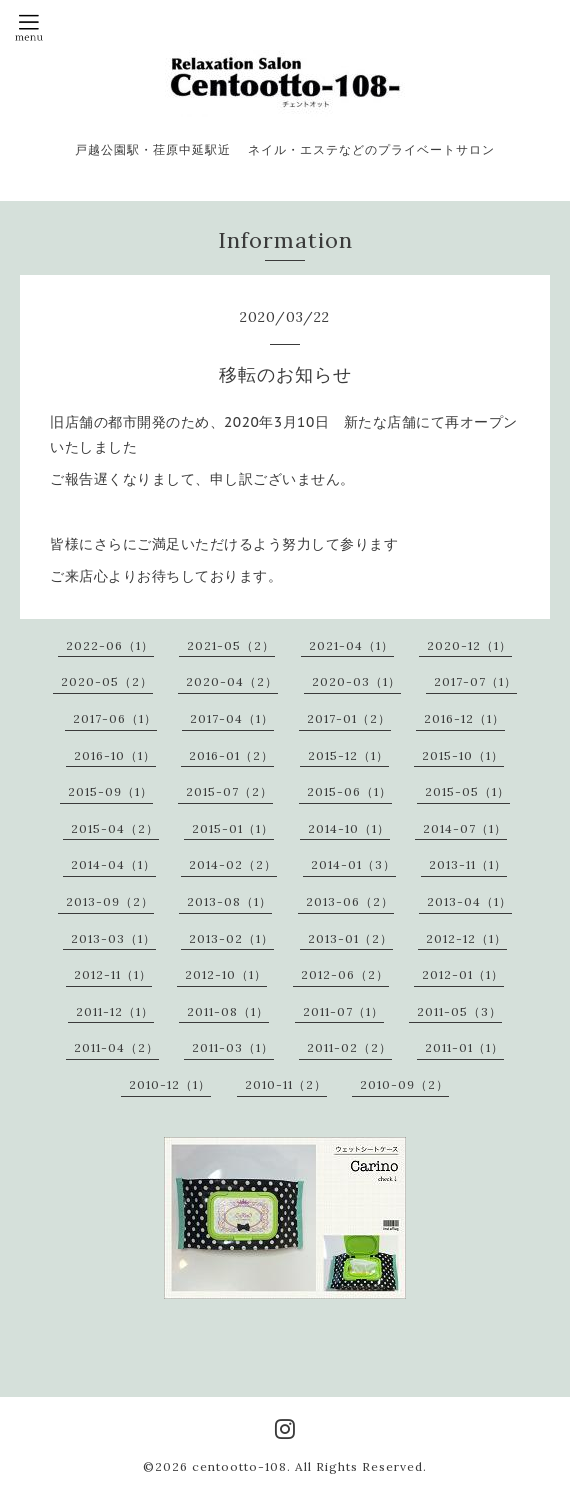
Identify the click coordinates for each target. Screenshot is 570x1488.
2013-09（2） (110, 901)
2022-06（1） (110, 645)
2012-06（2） (345, 974)
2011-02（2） (349, 1047)
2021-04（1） (351, 645)
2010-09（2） (404, 1084)
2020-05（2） (107, 681)
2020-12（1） (469, 645)
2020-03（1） (356, 681)
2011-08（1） (228, 1011)
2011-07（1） (343, 1011)
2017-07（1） (475, 681)
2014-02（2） (233, 864)
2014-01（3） (353, 864)
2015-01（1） (233, 828)
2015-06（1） (349, 791)
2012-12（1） (466, 938)
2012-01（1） (463, 974)
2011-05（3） (459, 1011)
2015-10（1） (463, 755)
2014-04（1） (113, 864)
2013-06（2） (350, 901)
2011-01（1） (464, 1047)
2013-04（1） (469, 901)
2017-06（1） (115, 718)
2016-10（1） (115, 755)
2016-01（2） (231, 755)
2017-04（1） (232, 718)
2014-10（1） (349, 828)
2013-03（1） (113, 938)
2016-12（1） (464, 718)
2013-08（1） (229, 901)
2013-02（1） (231, 938)
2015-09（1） (110, 791)
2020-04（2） (232, 681)
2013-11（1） (468, 864)
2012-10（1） (226, 974)
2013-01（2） (350, 938)
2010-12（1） (170, 1084)
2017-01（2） (349, 718)
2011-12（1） (115, 1011)
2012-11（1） (113, 974)
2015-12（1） (348, 755)
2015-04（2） (115, 828)
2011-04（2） (116, 1047)
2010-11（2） (286, 1084)
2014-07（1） (465, 828)
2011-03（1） (233, 1047)
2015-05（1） (467, 791)
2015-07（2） (229, 791)
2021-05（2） (231, 645)
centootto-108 (239, 1466)
